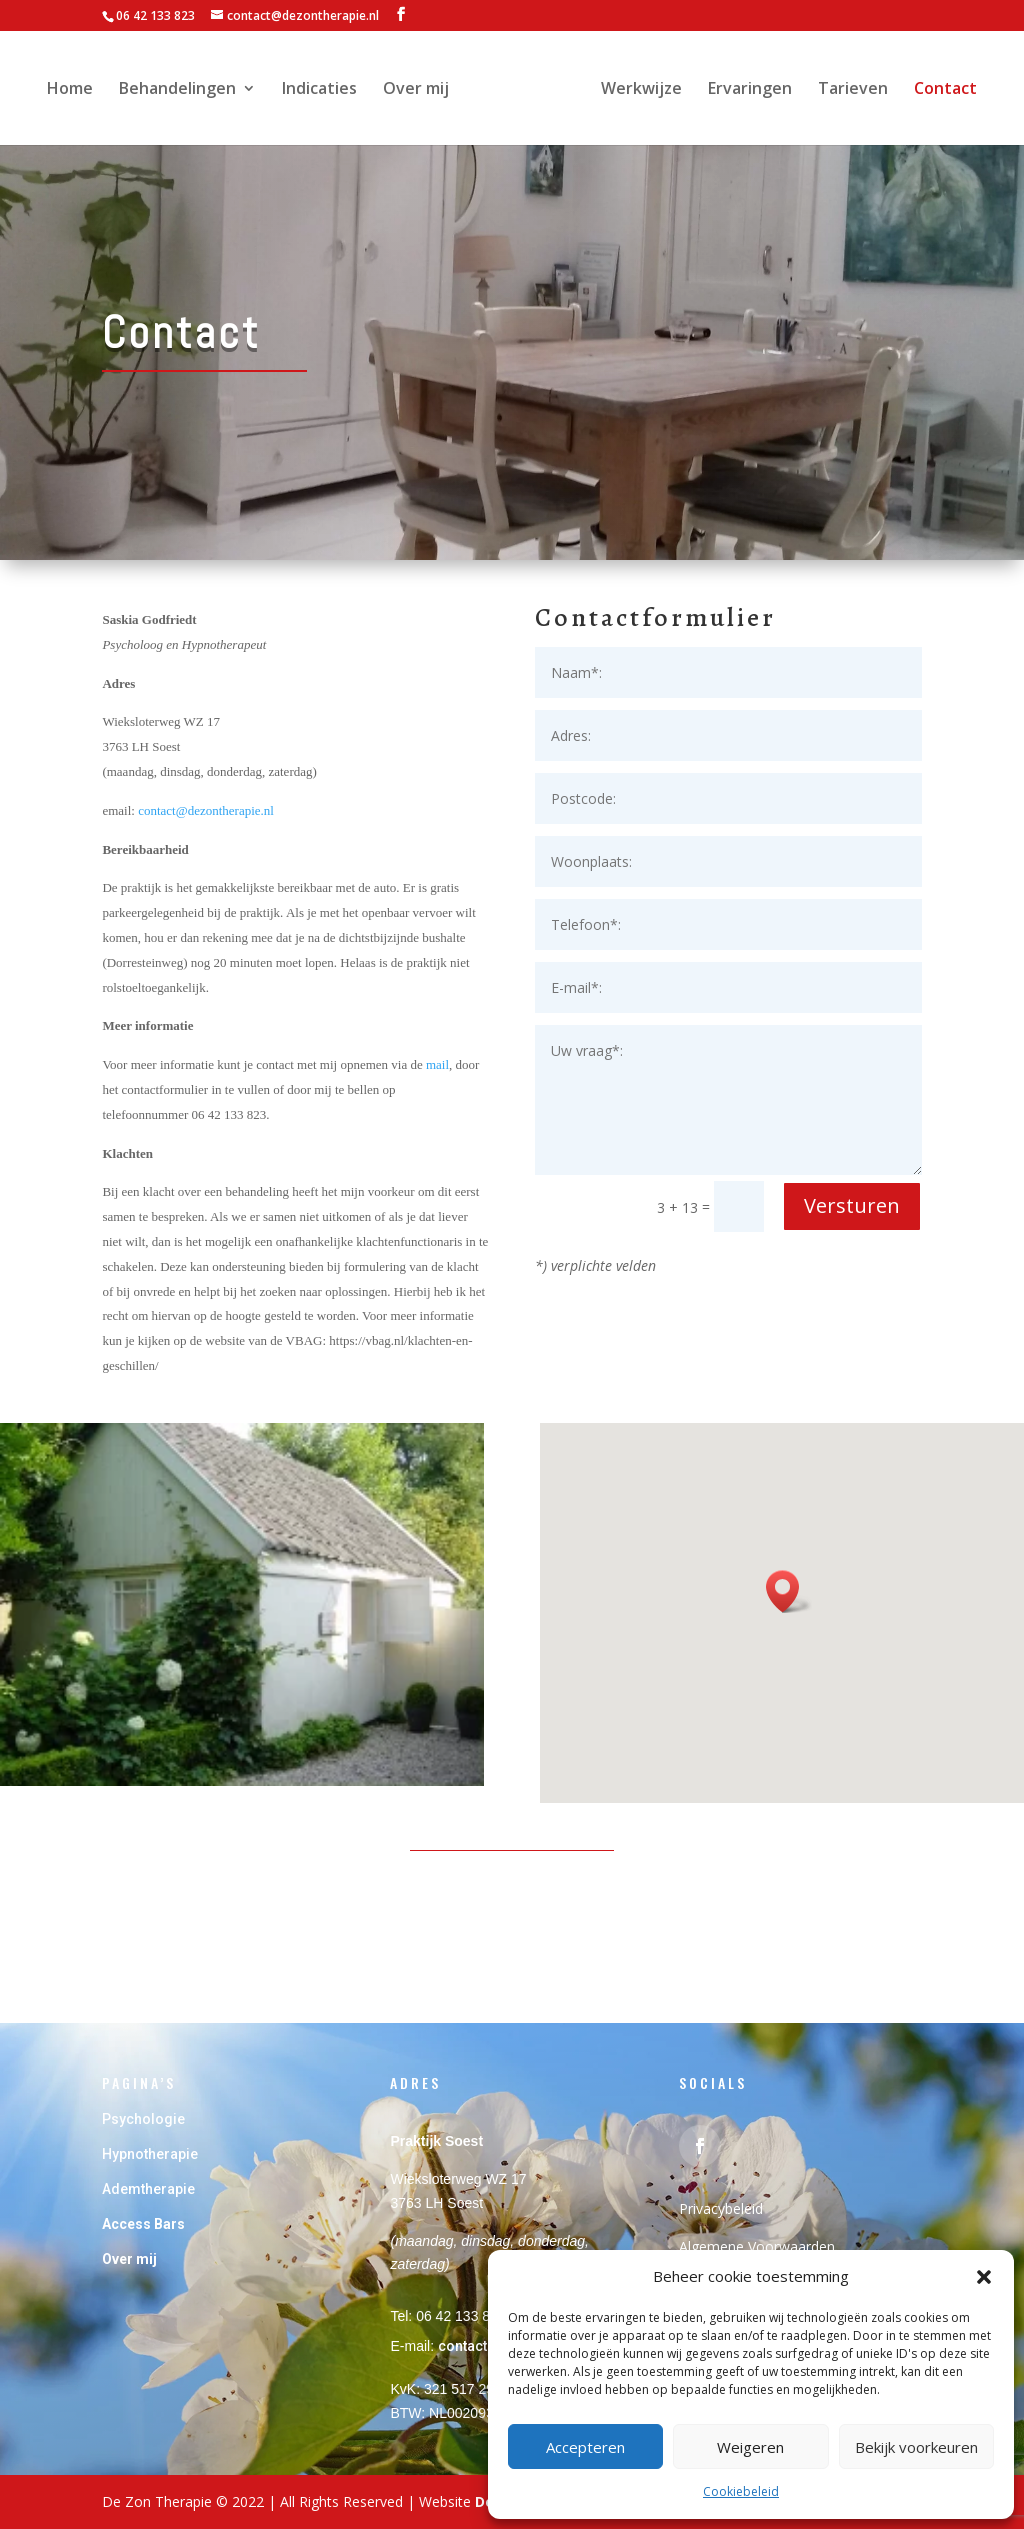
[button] (984, 2277)
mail (437, 1064)
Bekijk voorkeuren (916, 2447)
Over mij (421, 90)
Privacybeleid (721, 2208)
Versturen (852, 1205)
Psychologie (145, 2119)
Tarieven (848, 90)
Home (75, 90)
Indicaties (324, 90)
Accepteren (585, 2447)
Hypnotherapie (150, 2154)
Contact (940, 90)
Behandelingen (182, 90)
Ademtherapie (148, 2189)
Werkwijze (636, 90)
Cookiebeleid (741, 2491)
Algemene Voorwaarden (757, 2246)
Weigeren (750, 2447)
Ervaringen (745, 90)
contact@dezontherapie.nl (206, 810)
